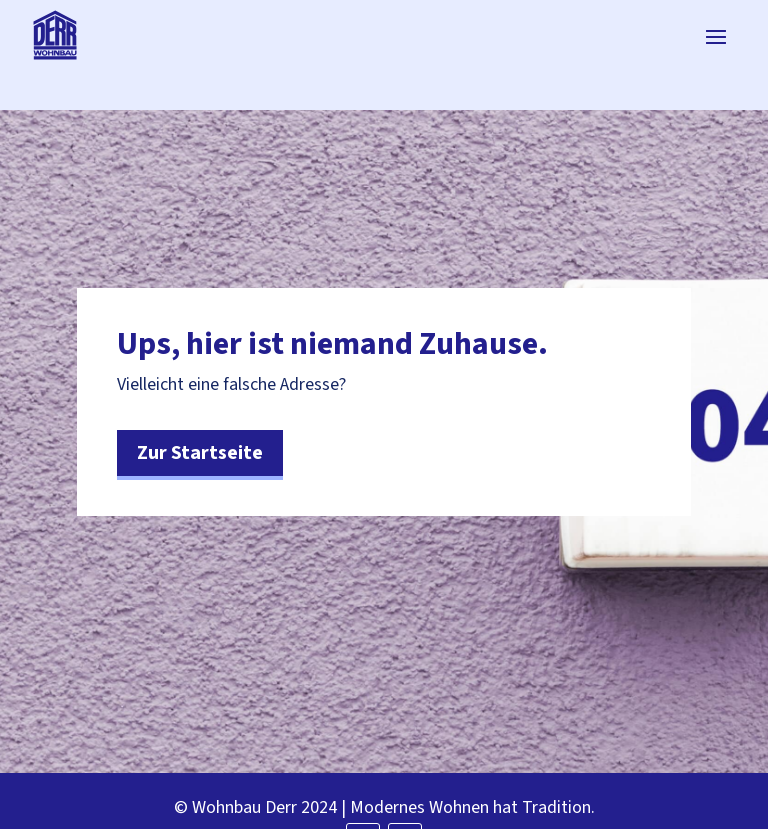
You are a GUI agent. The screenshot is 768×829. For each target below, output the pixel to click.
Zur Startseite (200, 453)
